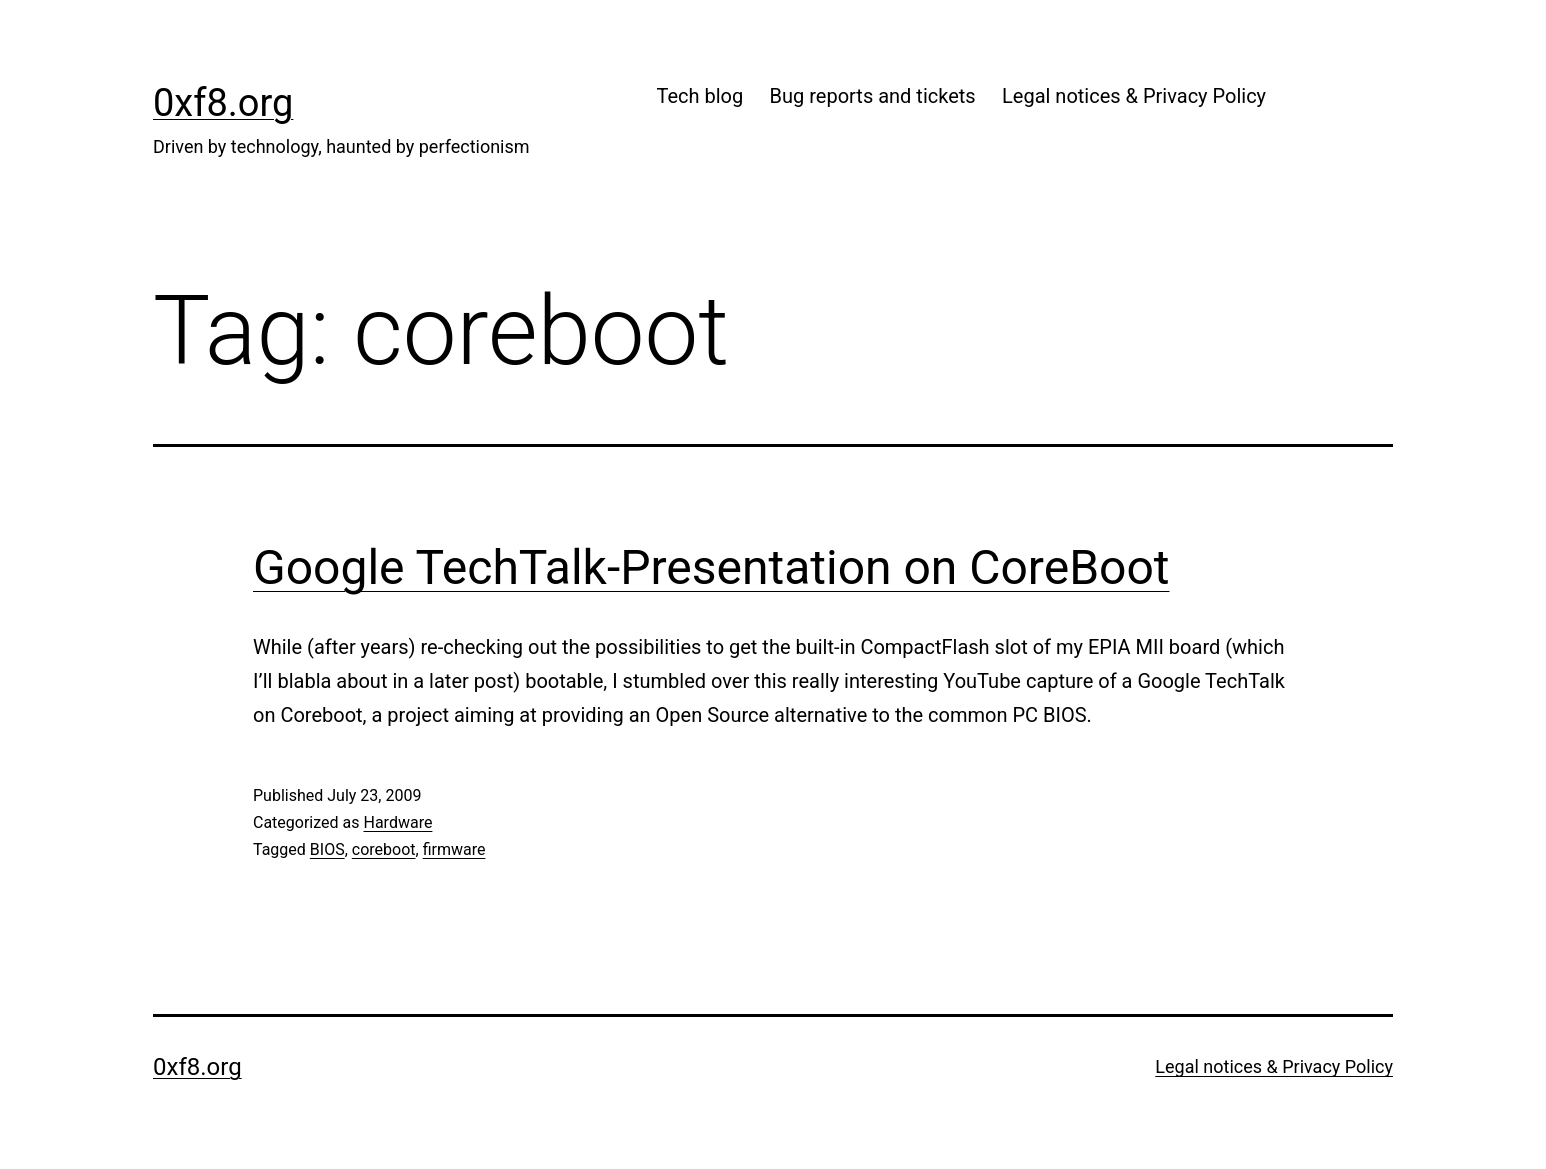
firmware (454, 849)
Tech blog (699, 96)
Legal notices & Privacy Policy (1134, 96)
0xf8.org (223, 103)
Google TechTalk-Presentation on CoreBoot (711, 567)
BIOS (327, 849)
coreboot (384, 849)
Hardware (397, 822)
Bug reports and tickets (873, 96)
